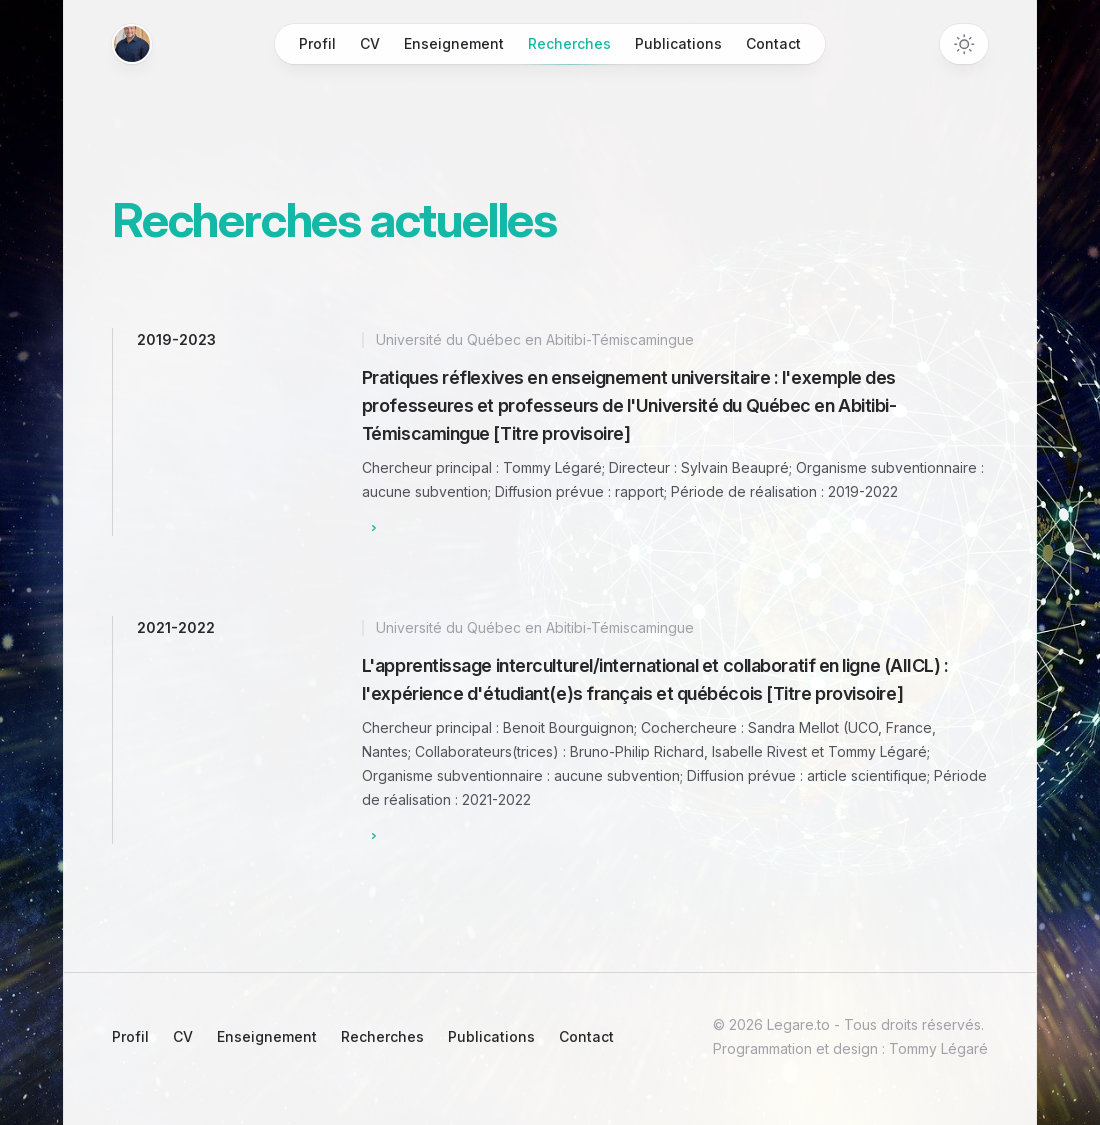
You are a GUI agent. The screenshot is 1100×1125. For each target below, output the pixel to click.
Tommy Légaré (936, 1048)
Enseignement (454, 43)
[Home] (132, 44)
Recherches (569, 49)
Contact (773, 43)
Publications (678, 43)
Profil (317, 43)
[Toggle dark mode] (964, 44)
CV (370, 43)
